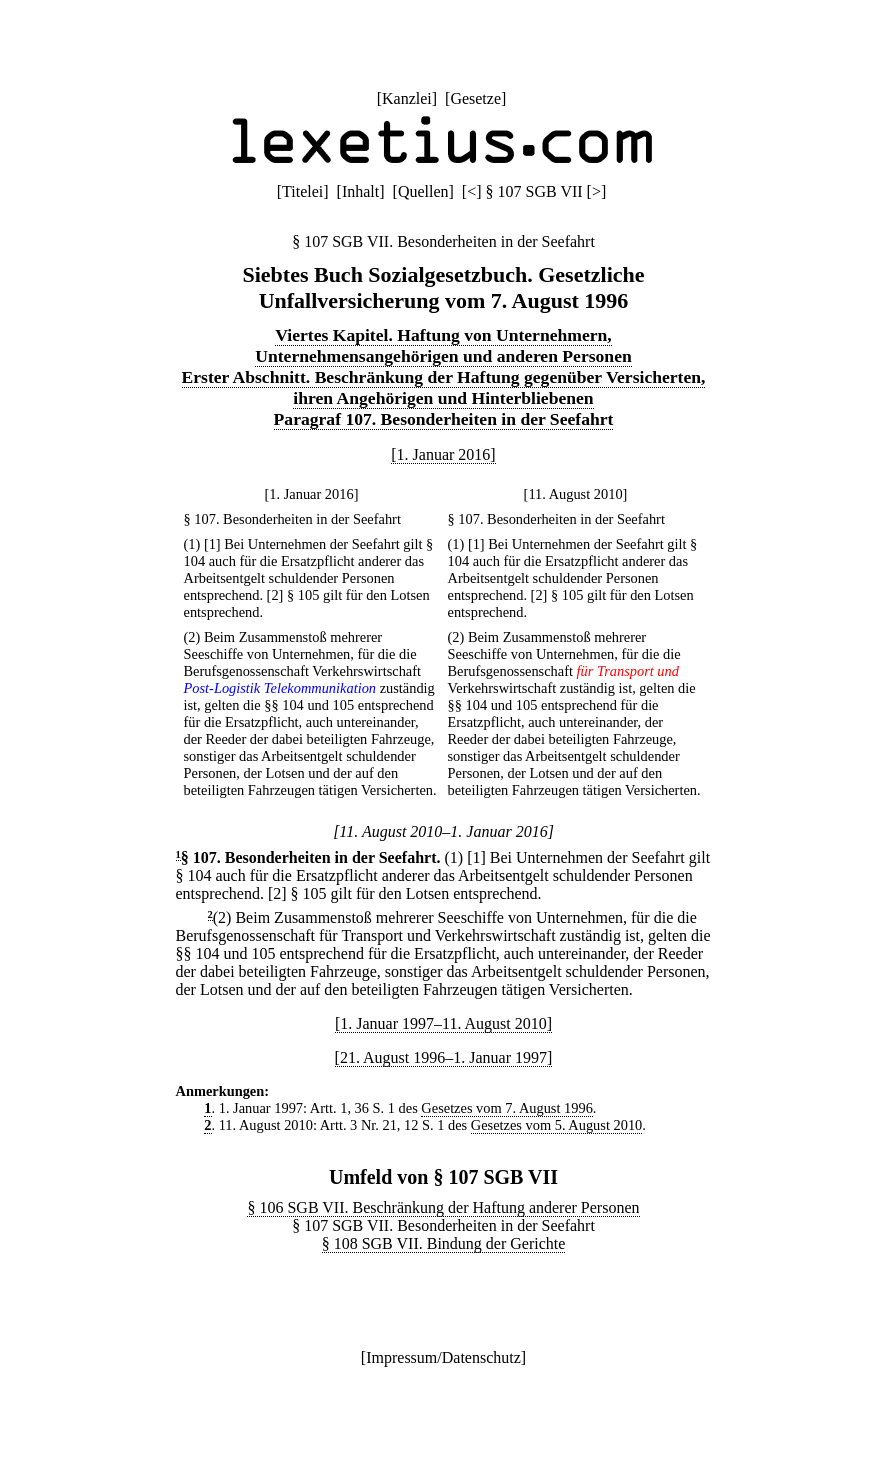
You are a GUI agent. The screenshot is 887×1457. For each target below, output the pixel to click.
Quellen (423, 191)
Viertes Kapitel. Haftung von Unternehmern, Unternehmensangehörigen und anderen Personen (443, 345)
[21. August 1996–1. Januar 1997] (444, 1057)
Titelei (302, 191)
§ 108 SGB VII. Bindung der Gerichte (444, 1243)
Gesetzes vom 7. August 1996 (506, 1108)
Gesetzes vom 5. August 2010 (556, 1125)
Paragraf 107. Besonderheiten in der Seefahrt (444, 419)
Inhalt (360, 191)
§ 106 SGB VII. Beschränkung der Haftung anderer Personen (443, 1207)
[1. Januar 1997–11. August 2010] (443, 1023)
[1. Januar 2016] (443, 454)
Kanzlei (407, 98)
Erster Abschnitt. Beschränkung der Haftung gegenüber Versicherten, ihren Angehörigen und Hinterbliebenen (444, 387)
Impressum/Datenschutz (443, 1357)
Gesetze (475, 98)
